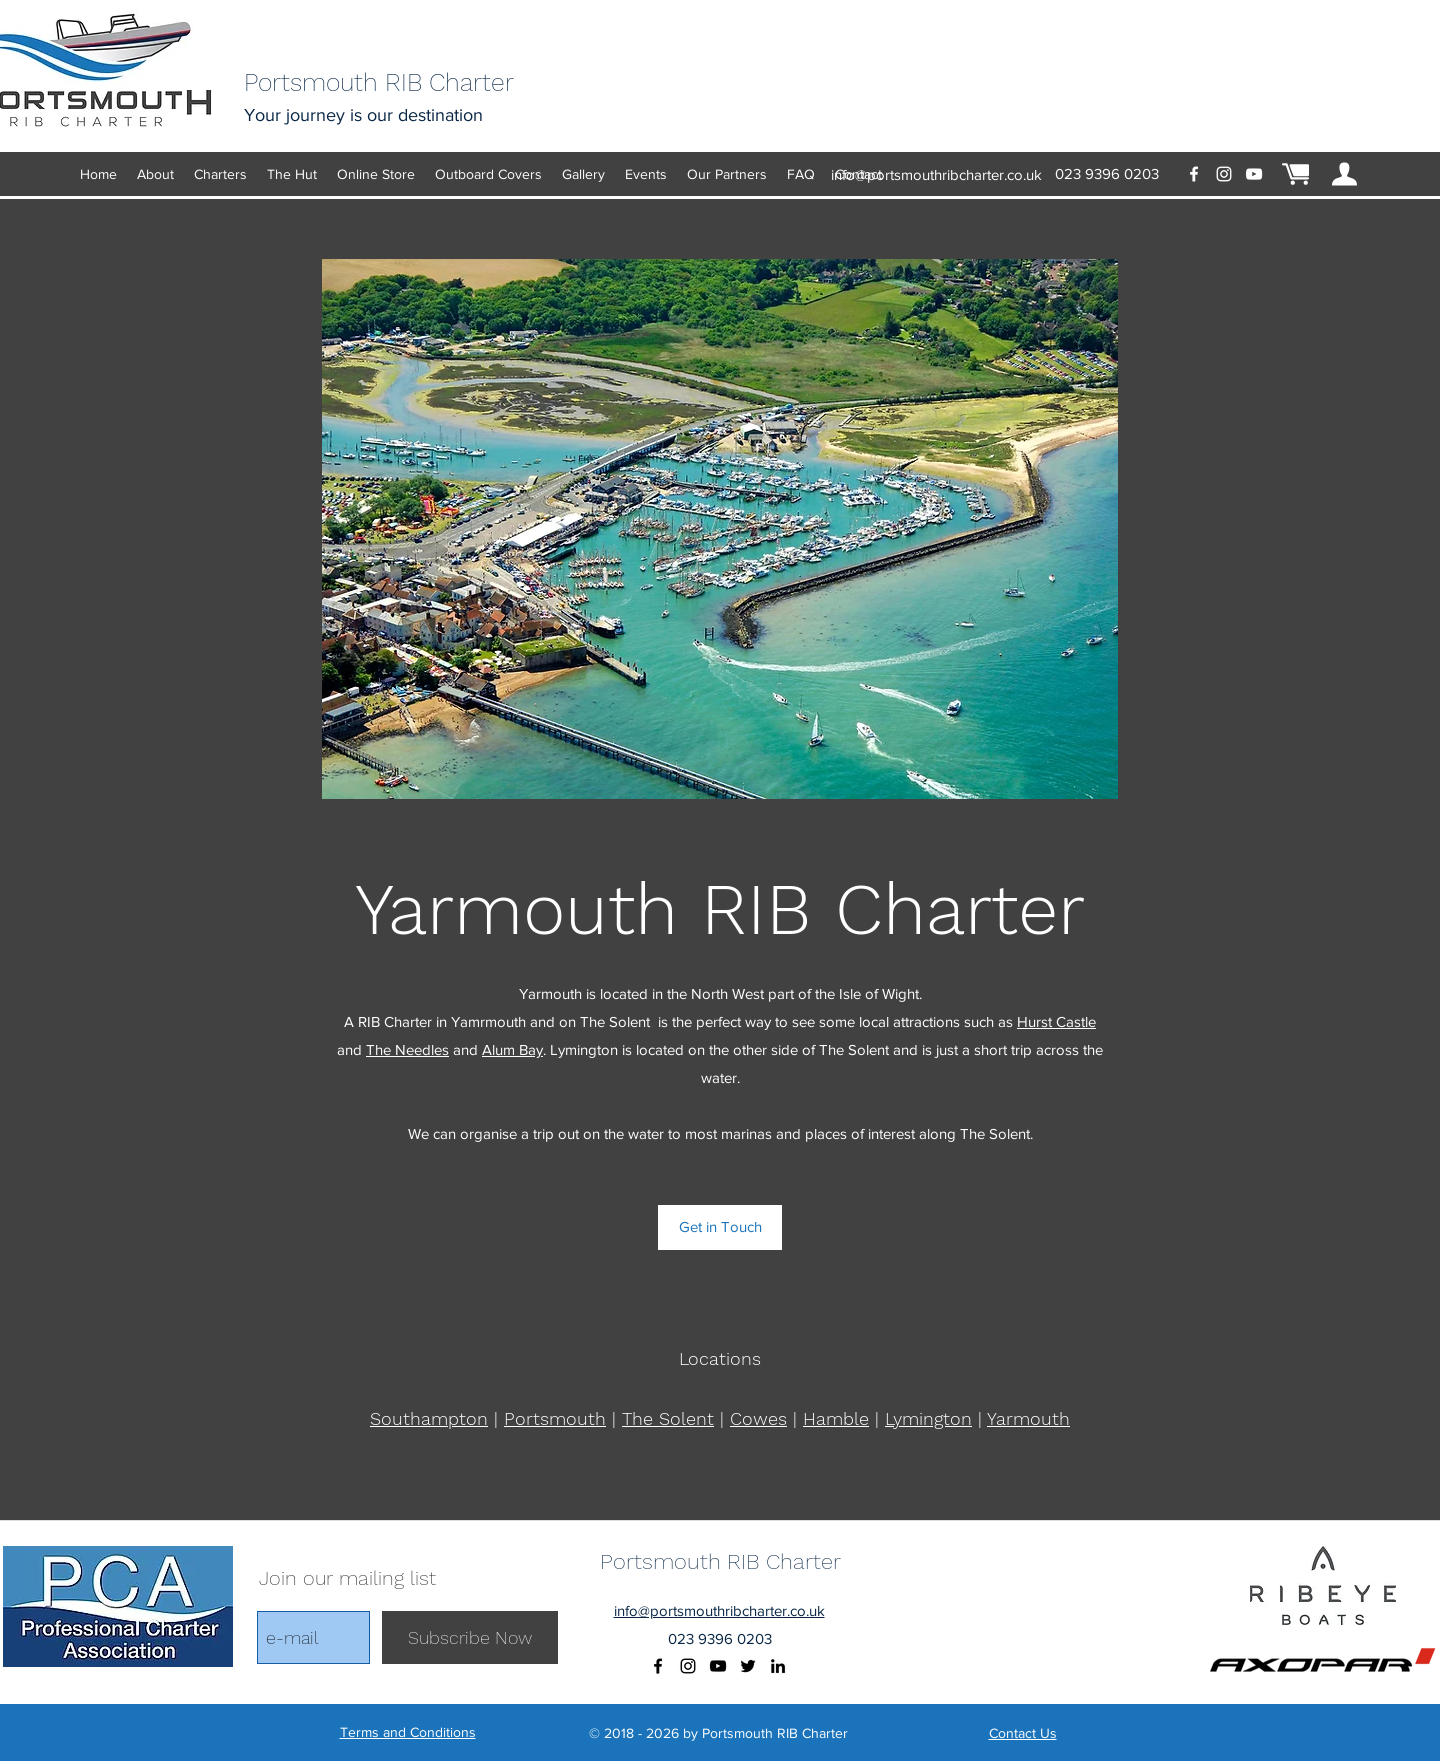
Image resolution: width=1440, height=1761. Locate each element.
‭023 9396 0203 (1107, 173)
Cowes (758, 1418)
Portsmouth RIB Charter (720, 1561)
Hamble (836, 1418)
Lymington (928, 1418)
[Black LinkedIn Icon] (778, 1666)
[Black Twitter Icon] (748, 1666)
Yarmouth (1028, 1418)
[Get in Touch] (720, 1227)
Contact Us (1023, 1733)
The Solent (668, 1418)
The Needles (407, 1049)
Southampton (429, 1418)
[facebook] (1194, 174)
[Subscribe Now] (470, 1637)
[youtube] (1254, 174)
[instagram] (1224, 174)
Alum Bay (512, 1049)
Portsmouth (555, 1418)
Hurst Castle (1056, 1021)
